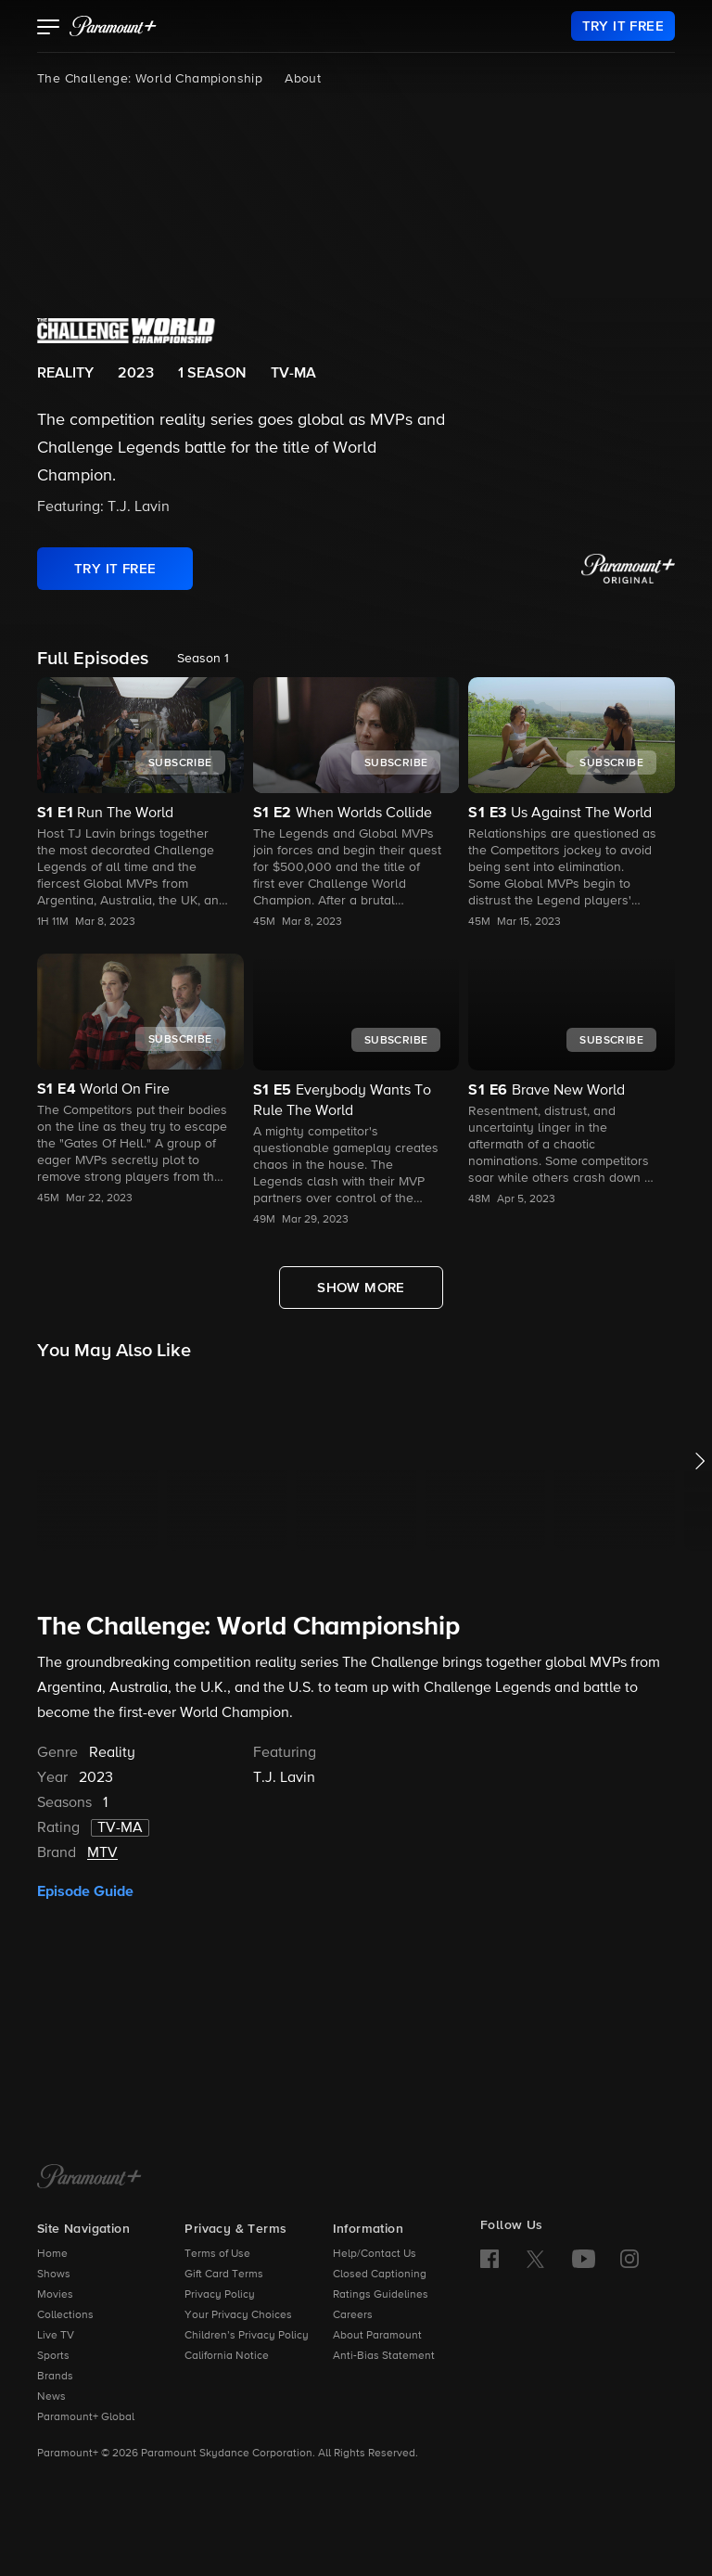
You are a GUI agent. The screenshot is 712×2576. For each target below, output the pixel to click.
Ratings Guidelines (380, 2294)
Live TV (55, 2335)
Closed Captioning (379, 2274)
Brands (55, 2376)
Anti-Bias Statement (384, 2356)
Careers (353, 2315)
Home (52, 2254)
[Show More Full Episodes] (361, 1287)
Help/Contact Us (374, 2254)
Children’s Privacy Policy (246, 2335)
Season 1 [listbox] (203, 658)
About (303, 78)
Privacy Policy (219, 2294)
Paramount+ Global (85, 2417)
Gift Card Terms (223, 2274)
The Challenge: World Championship (149, 78)
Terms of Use (217, 2254)
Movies (55, 2294)
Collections (65, 2315)
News (51, 2397)
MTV (102, 1853)
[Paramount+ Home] (89, 2178)
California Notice (226, 2356)
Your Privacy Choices (238, 2315)
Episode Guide (85, 1891)
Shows (53, 2274)
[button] (49, 28)
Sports (53, 2356)
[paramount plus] (113, 26)
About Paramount (377, 2335)
